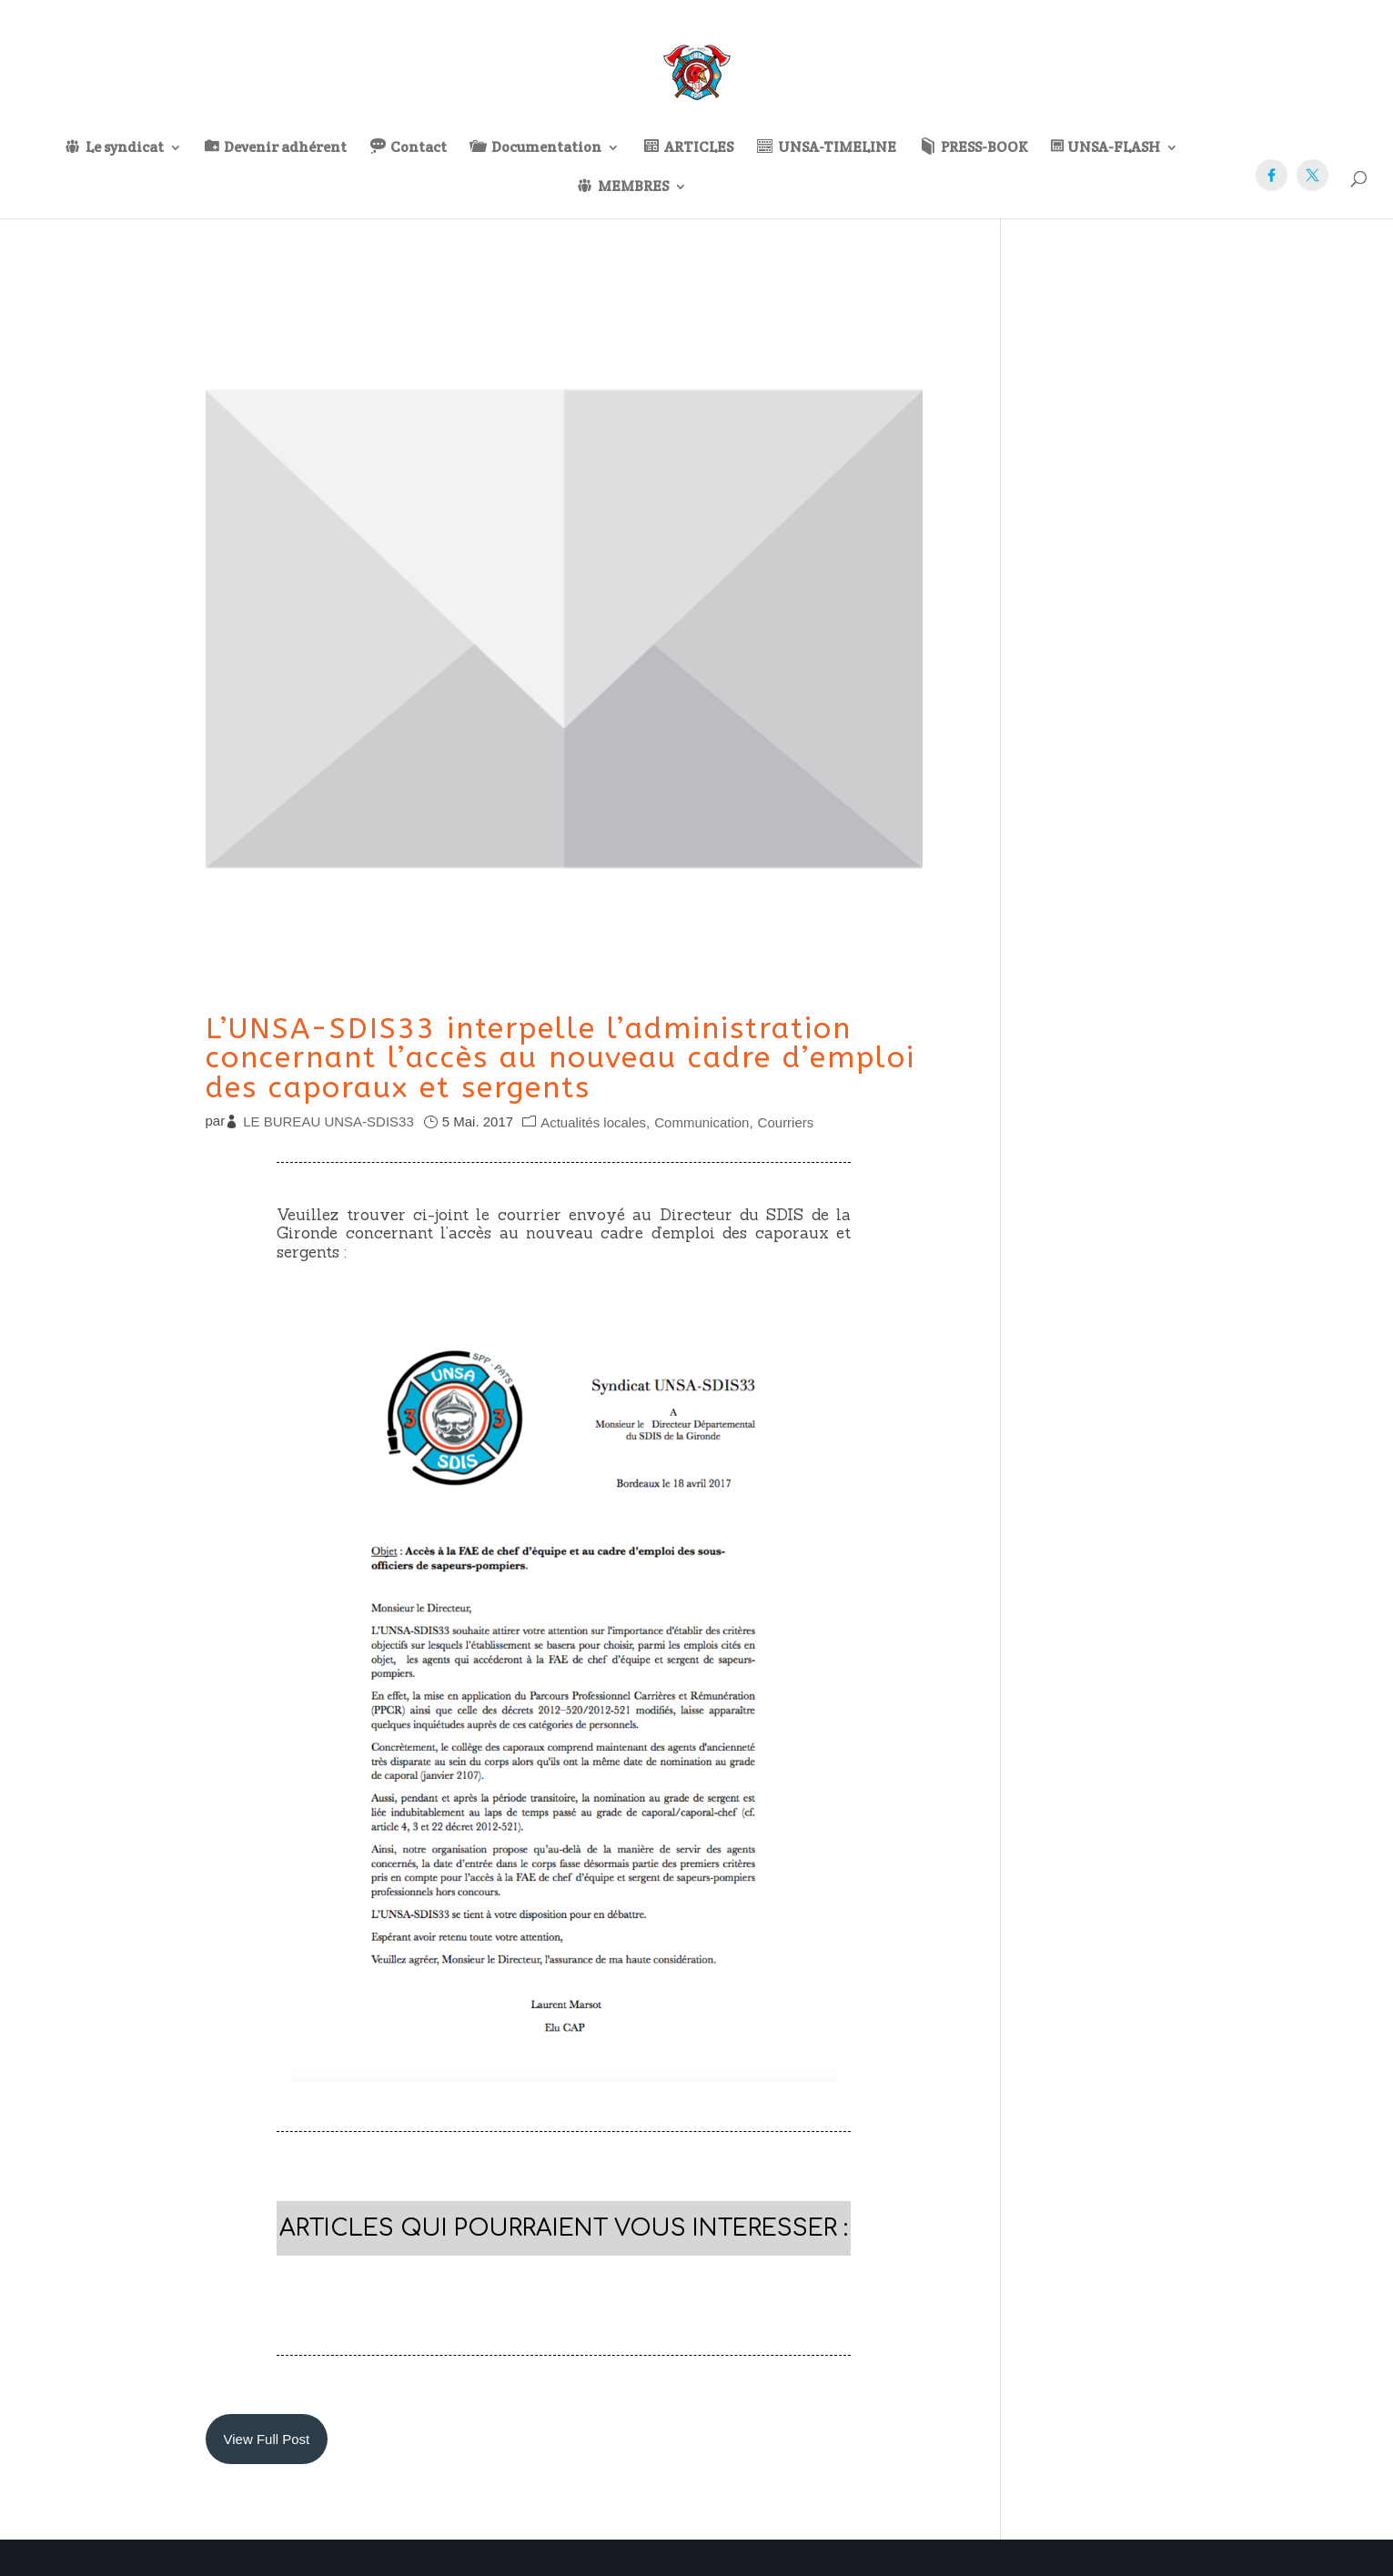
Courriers (786, 1122)
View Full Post (267, 2439)
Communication (701, 1122)
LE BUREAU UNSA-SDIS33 (328, 1121)
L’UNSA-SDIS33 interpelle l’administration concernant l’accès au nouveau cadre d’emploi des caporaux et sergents (560, 1058)
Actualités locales (593, 1122)
